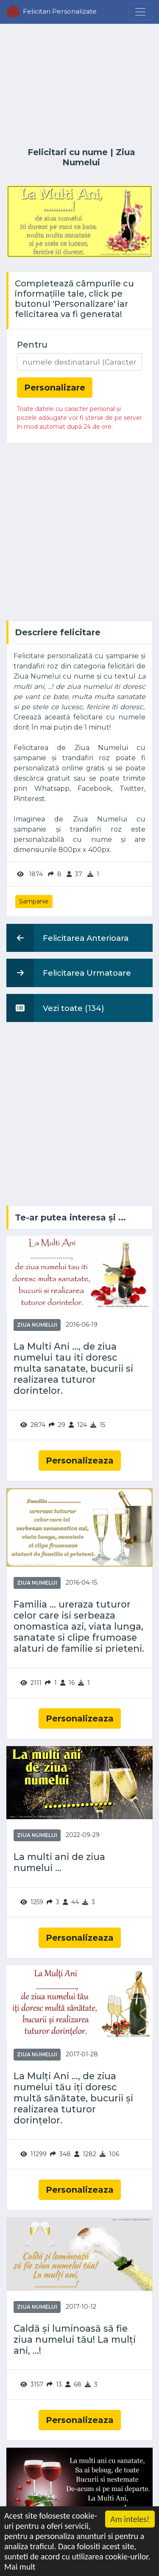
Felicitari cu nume (68, 152)
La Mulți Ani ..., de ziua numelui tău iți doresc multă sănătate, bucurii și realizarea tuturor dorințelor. (73, 2098)
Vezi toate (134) (55, 1008)
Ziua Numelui (98, 157)
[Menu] (140, 11)
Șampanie (34, 901)
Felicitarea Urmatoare (68, 973)
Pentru (32, 345)
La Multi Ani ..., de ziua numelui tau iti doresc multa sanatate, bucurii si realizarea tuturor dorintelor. (73, 1368)
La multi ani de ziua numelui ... (59, 1862)
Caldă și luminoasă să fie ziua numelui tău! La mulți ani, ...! (75, 2339)
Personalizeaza (80, 1460)
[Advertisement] (79, 86)
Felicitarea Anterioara (67, 938)
